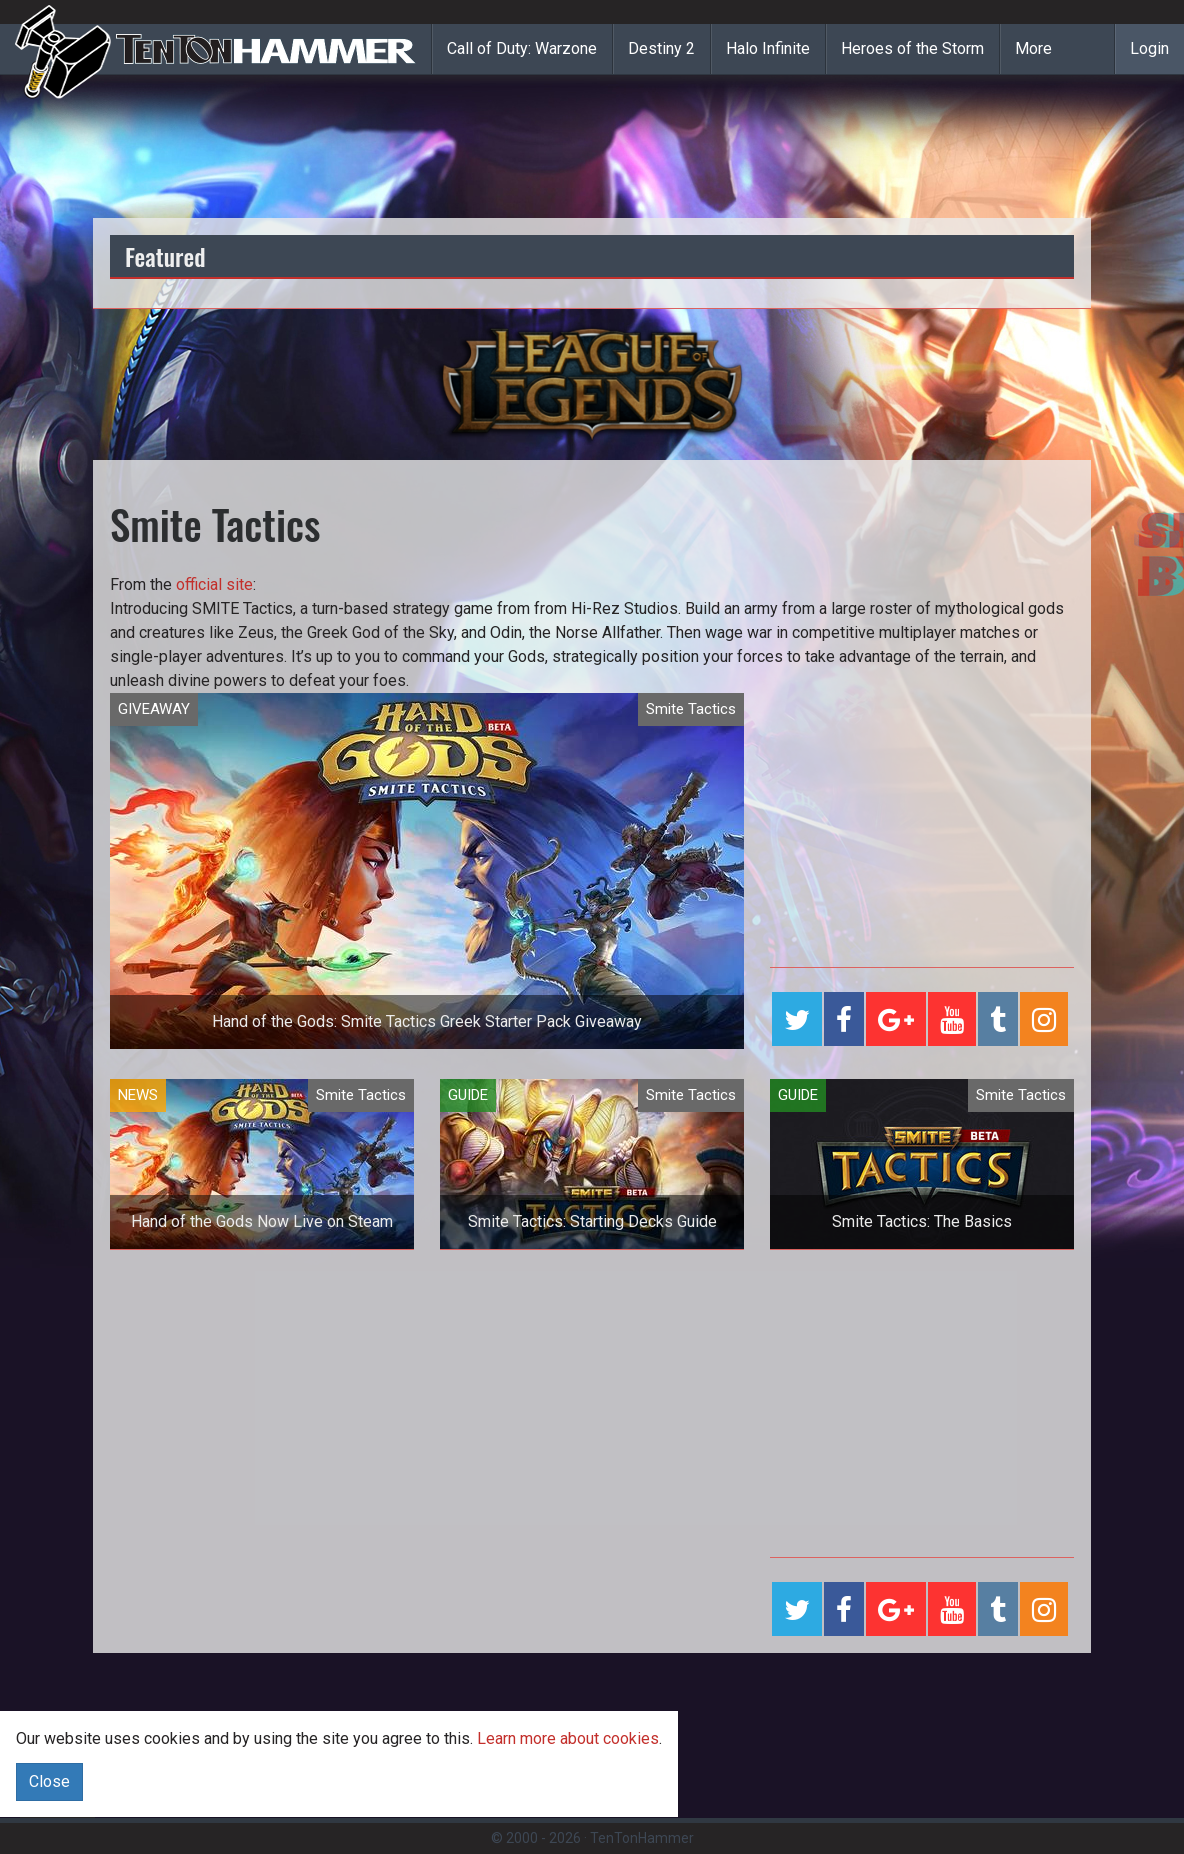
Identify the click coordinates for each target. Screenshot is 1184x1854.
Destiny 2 (661, 48)
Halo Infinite (768, 48)
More (1033, 48)
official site (214, 584)
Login (1149, 48)
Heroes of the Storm (912, 48)
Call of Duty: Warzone (522, 48)
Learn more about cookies (568, 1738)
